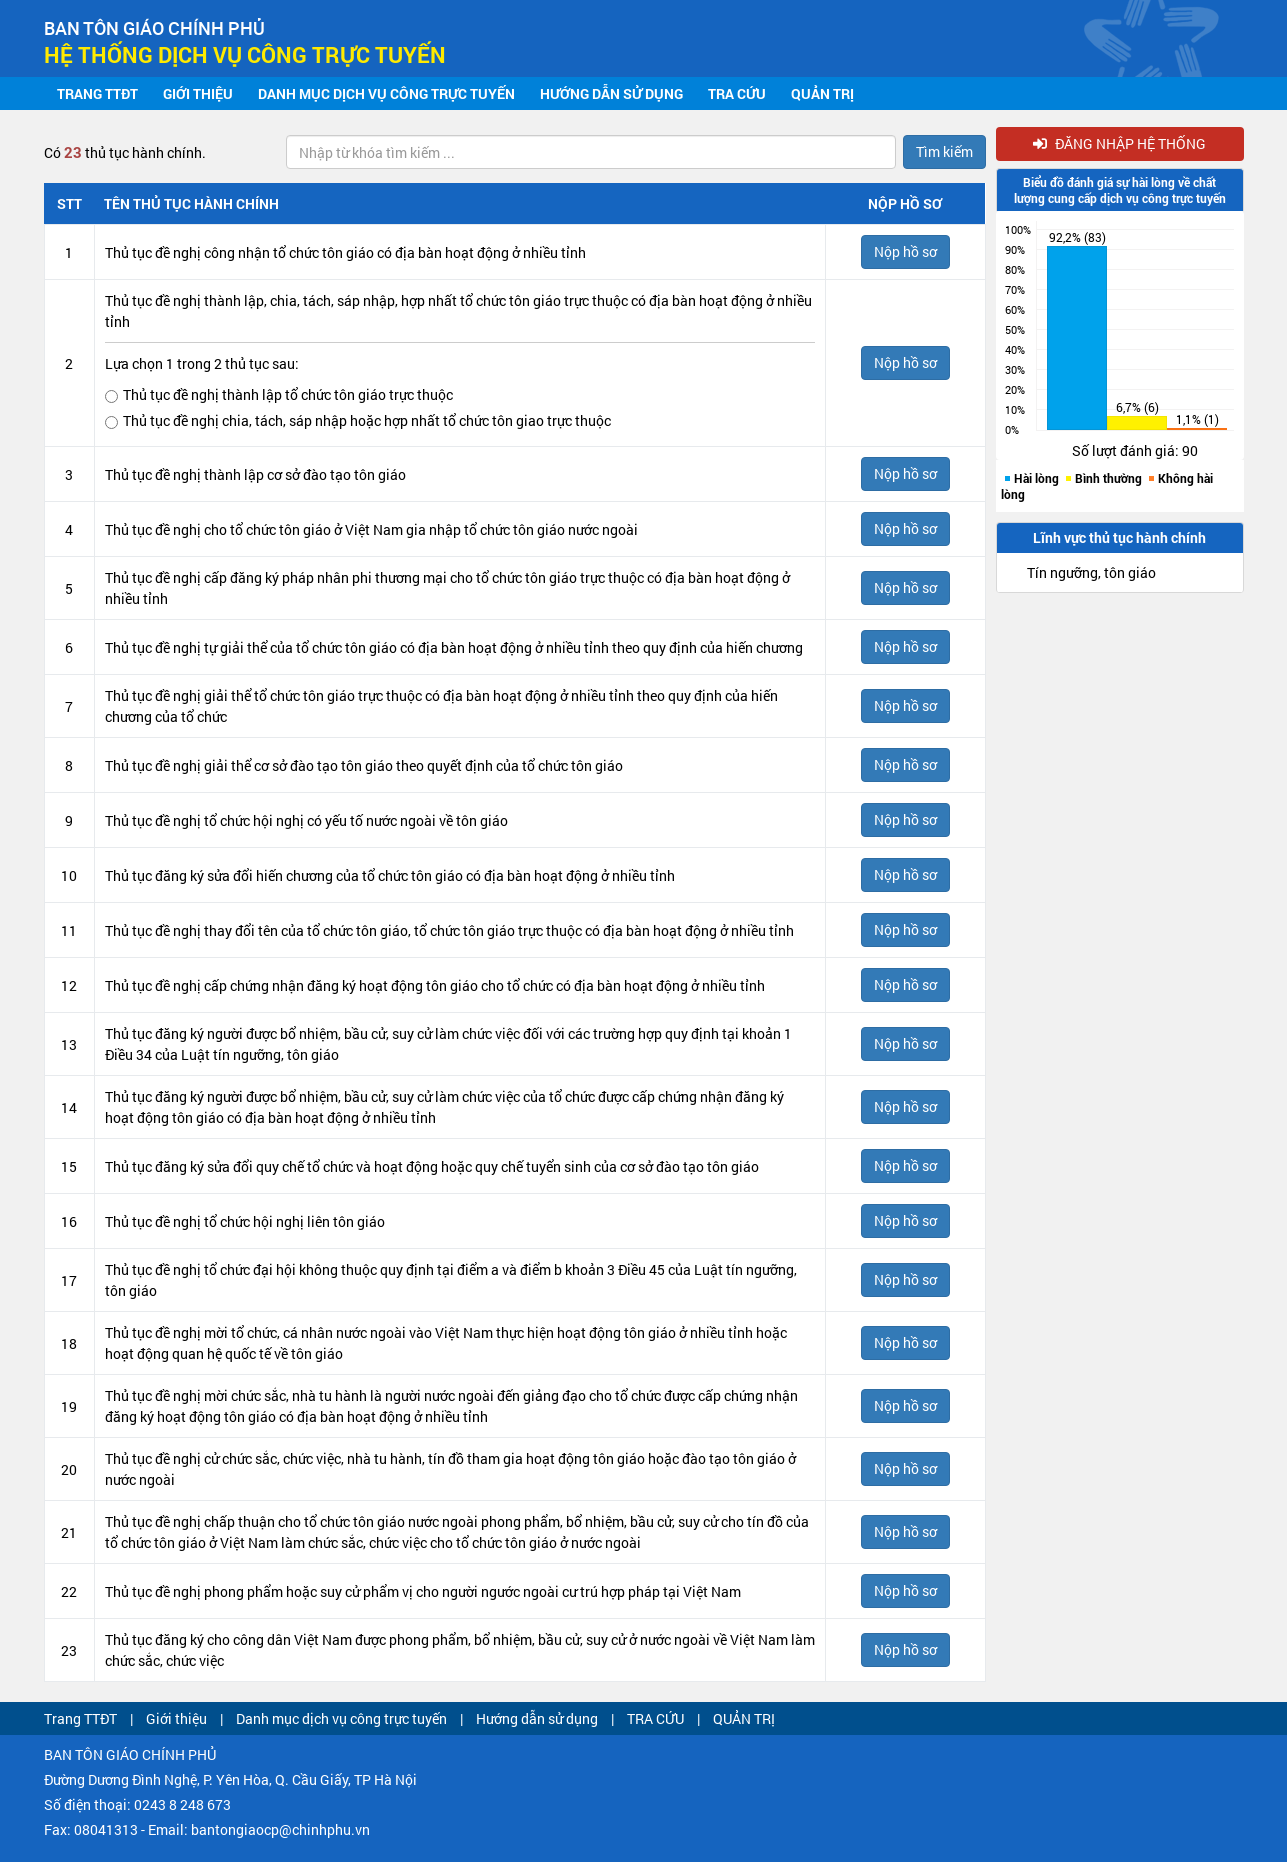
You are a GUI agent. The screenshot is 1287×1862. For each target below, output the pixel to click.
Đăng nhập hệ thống (1119, 143)
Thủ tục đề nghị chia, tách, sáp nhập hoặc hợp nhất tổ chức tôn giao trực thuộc (358, 421)
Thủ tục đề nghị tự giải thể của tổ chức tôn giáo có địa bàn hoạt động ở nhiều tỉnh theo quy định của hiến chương (454, 647)
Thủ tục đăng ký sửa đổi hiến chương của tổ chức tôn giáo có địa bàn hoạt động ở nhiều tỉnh (390, 875)
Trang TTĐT (97, 93)
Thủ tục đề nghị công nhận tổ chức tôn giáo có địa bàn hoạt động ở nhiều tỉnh (345, 252)
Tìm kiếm (944, 151)
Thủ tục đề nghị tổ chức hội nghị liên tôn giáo (245, 1221)
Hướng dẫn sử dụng (611, 93)
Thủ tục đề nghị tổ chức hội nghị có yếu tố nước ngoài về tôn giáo (306, 820)
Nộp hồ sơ (905, 251)
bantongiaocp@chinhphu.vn (280, 1829)
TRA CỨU (737, 93)
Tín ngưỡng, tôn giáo (1091, 572)
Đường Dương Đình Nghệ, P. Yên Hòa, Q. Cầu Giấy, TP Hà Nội (230, 1779)
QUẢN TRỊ (822, 93)
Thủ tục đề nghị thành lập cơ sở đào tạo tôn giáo (255, 474)
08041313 (106, 1829)
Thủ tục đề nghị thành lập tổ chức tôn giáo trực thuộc (279, 395)
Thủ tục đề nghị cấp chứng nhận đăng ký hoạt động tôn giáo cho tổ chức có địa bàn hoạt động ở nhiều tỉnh (435, 985)
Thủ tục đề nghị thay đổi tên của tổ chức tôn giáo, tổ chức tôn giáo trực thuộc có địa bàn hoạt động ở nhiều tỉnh (449, 930)
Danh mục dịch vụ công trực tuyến (386, 93)
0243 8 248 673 (182, 1804)
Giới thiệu (198, 93)
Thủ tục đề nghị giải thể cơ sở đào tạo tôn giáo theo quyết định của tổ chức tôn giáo (364, 765)
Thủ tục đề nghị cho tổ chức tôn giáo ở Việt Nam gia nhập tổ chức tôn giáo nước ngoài (371, 529)
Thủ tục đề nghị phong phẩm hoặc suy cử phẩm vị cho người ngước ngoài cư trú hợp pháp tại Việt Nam (423, 1591)
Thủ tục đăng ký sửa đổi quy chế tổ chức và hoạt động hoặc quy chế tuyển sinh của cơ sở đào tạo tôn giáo (432, 1166)
